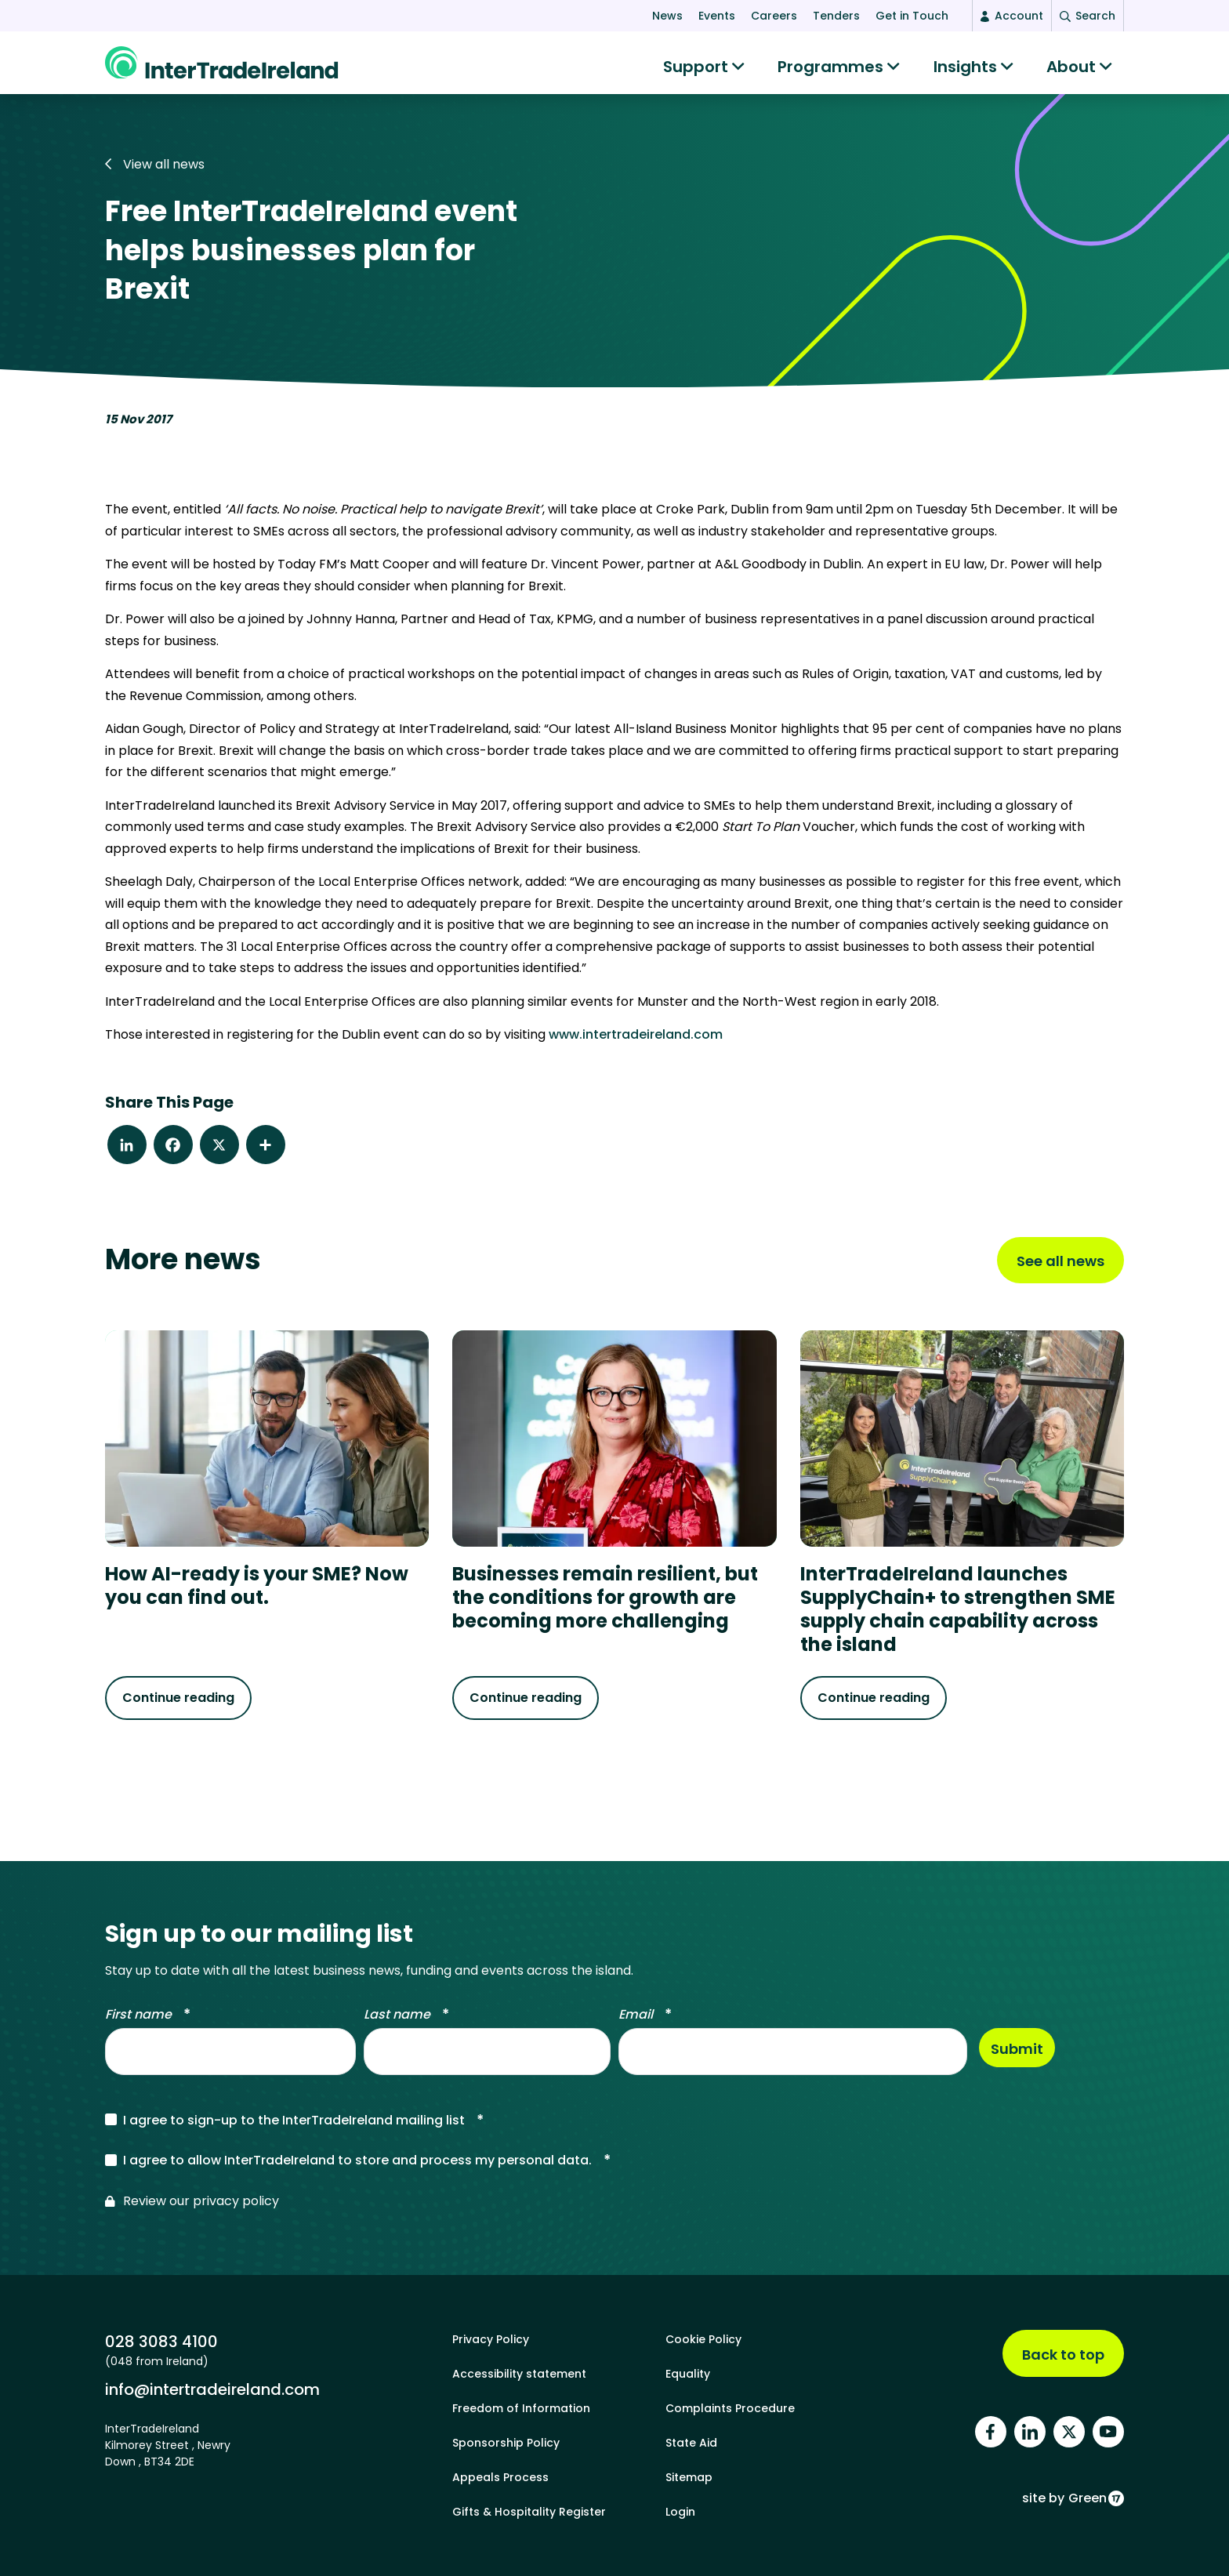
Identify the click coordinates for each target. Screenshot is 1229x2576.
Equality (687, 2374)
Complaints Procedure (730, 2408)
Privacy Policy (490, 2339)
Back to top (1063, 2354)
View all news (155, 172)
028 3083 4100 (161, 2341)
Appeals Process (500, 2477)
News (667, 16)
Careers (774, 16)
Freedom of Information (521, 2408)
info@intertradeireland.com (212, 2389)
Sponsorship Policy (506, 2443)
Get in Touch (912, 16)
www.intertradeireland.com (636, 1042)
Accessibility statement (519, 2374)
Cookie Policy (703, 2339)
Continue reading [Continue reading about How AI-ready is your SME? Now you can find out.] (178, 1705)
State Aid (691, 2443)
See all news (1060, 1269)
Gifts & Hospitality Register (529, 2512)
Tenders (836, 16)
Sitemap (688, 2477)
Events (716, 16)
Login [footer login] (680, 2512)
